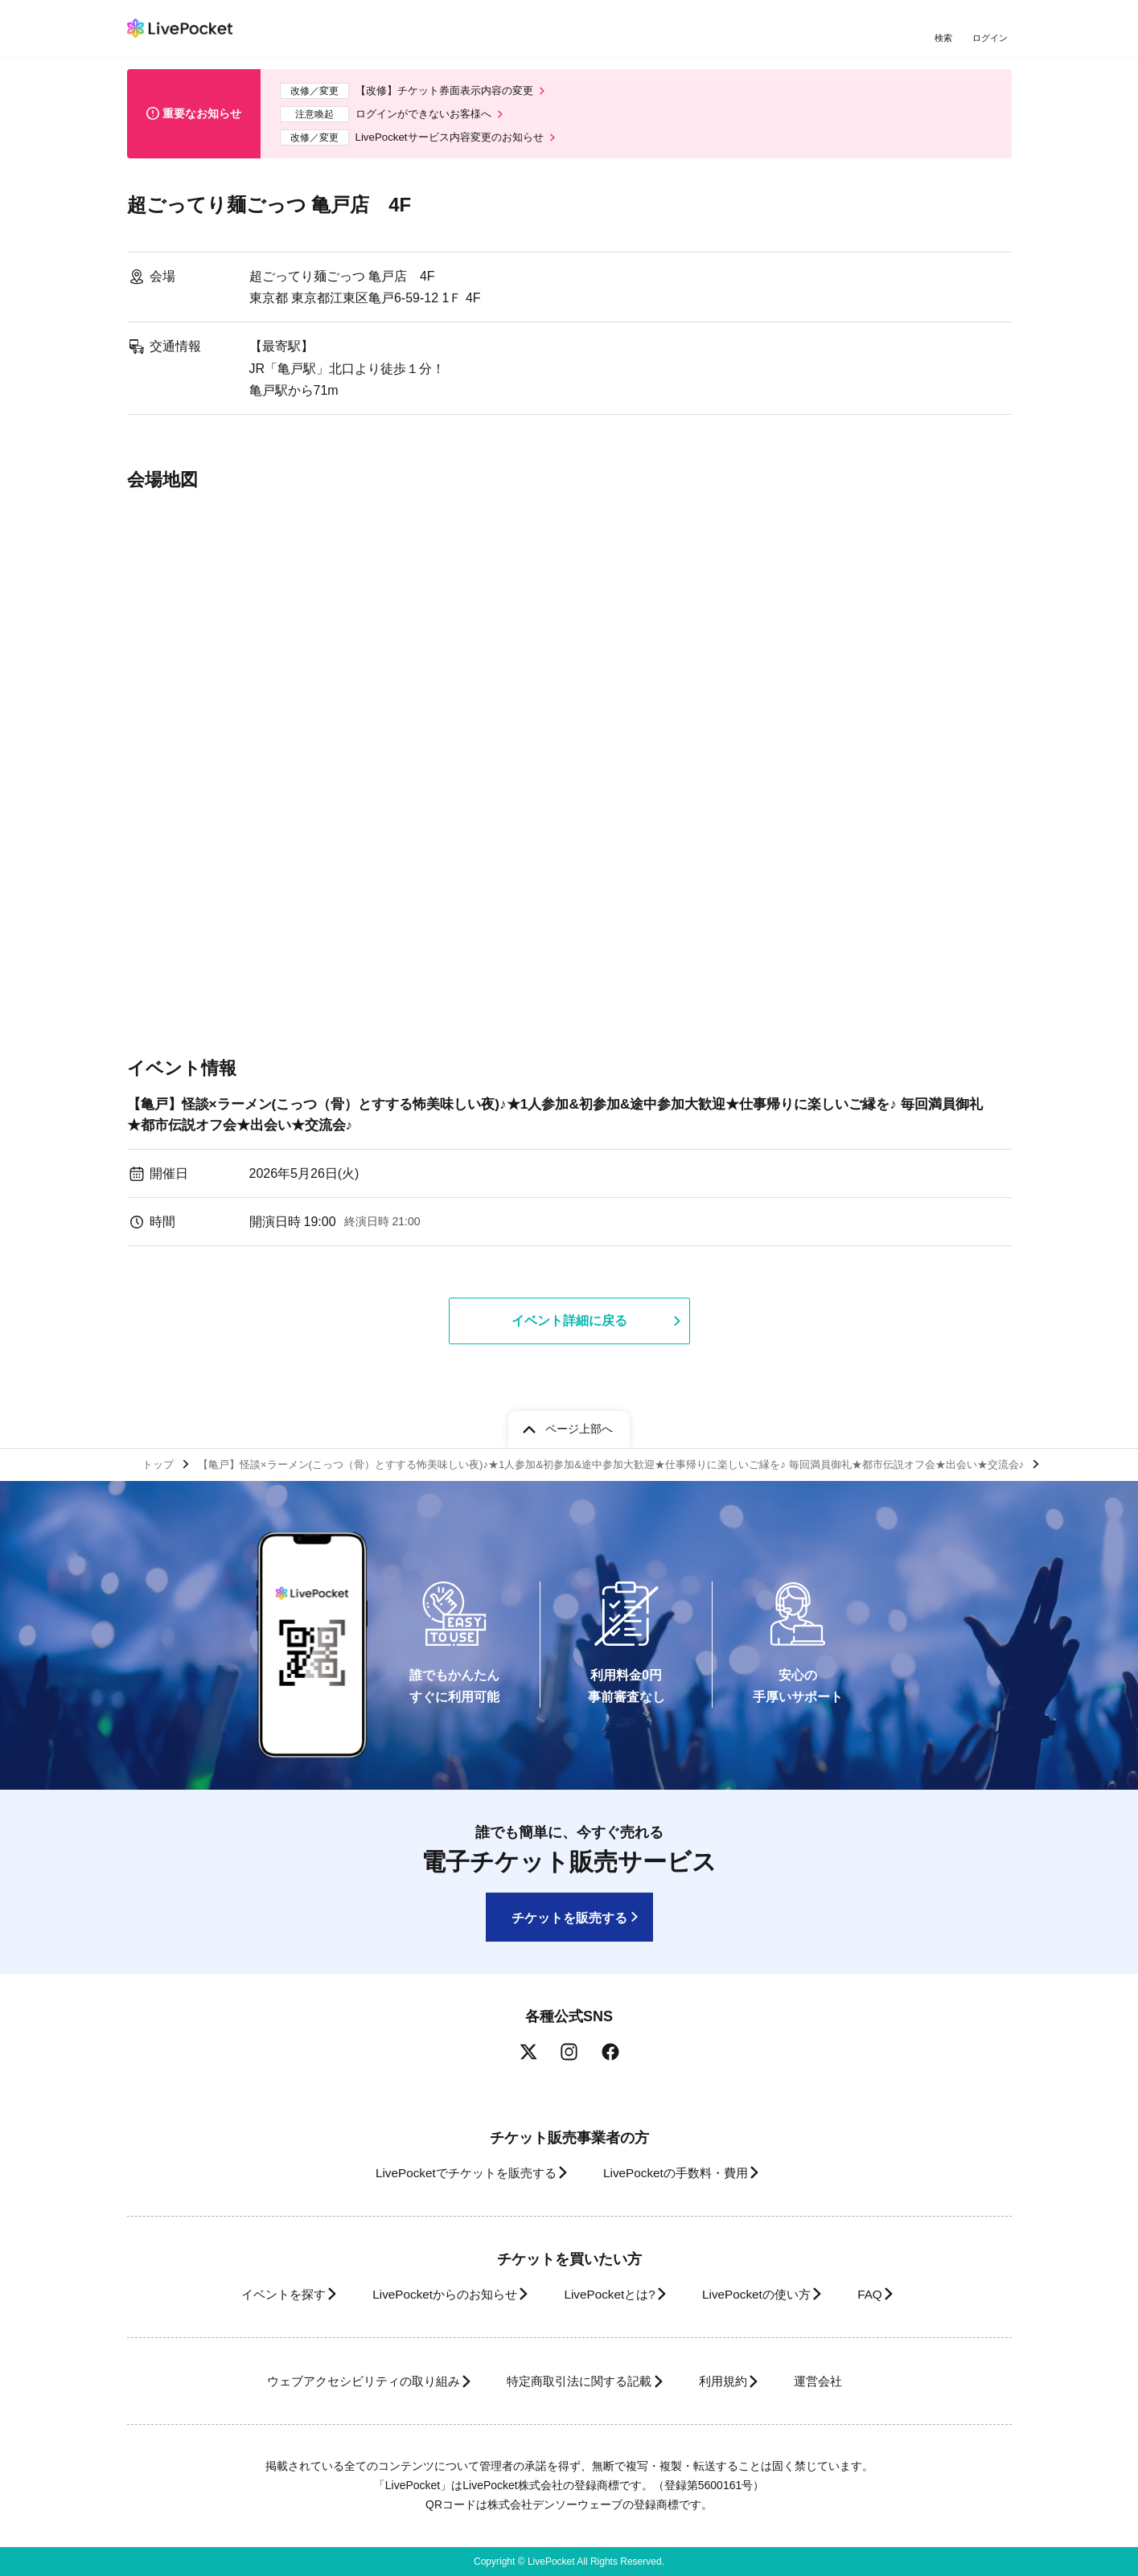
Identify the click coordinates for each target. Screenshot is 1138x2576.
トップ (160, 1462)
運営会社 (846, 2381)
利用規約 (732, 2381)
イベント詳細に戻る (569, 1330)
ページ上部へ (579, 1425)
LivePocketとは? (609, 2294)
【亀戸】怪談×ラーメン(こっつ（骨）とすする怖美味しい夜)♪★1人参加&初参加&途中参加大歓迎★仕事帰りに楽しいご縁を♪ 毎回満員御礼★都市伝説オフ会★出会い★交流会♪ (558, 1122)
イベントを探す (254, 2294)
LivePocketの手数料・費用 (681, 2173)
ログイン (991, 38)
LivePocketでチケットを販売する (453, 2173)
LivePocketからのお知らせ (430, 2294)
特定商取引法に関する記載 (574, 2381)
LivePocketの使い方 (769, 2294)
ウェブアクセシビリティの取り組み (339, 2381)
